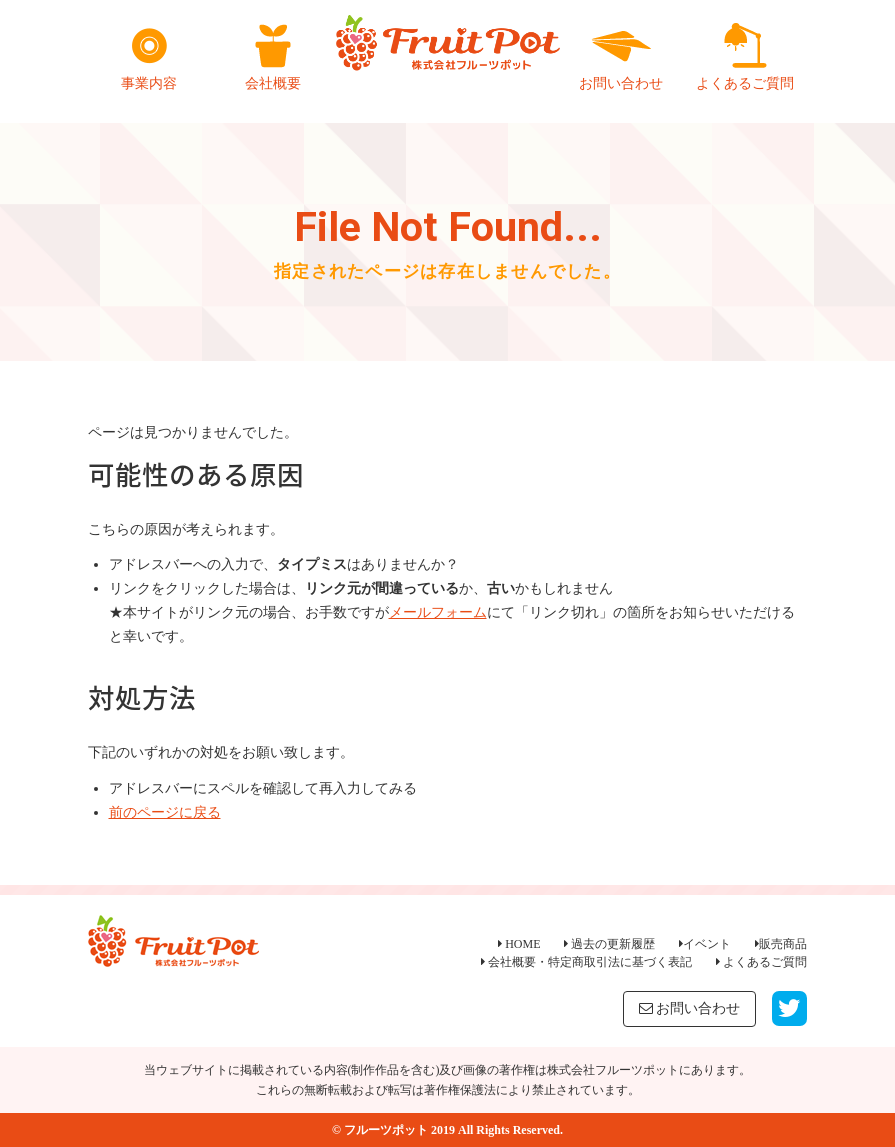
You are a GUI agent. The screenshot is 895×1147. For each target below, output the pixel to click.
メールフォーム (438, 612)
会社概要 (273, 57)
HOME (519, 944)
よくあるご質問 (745, 57)
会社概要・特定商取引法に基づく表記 (586, 962)
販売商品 (781, 944)
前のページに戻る (165, 812)
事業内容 (149, 57)
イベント (705, 944)
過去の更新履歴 (609, 944)
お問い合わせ (621, 57)
